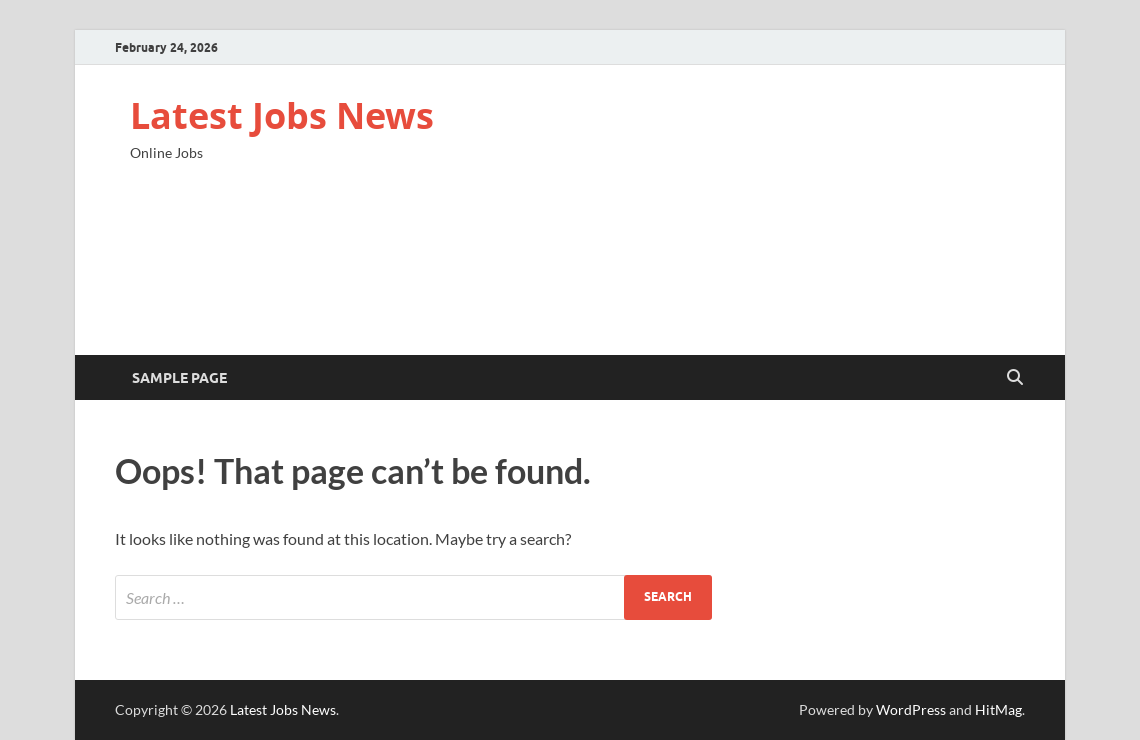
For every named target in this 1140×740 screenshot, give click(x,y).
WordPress (911, 709)
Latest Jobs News (282, 115)
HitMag (998, 709)
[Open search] (1015, 378)
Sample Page (179, 378)
